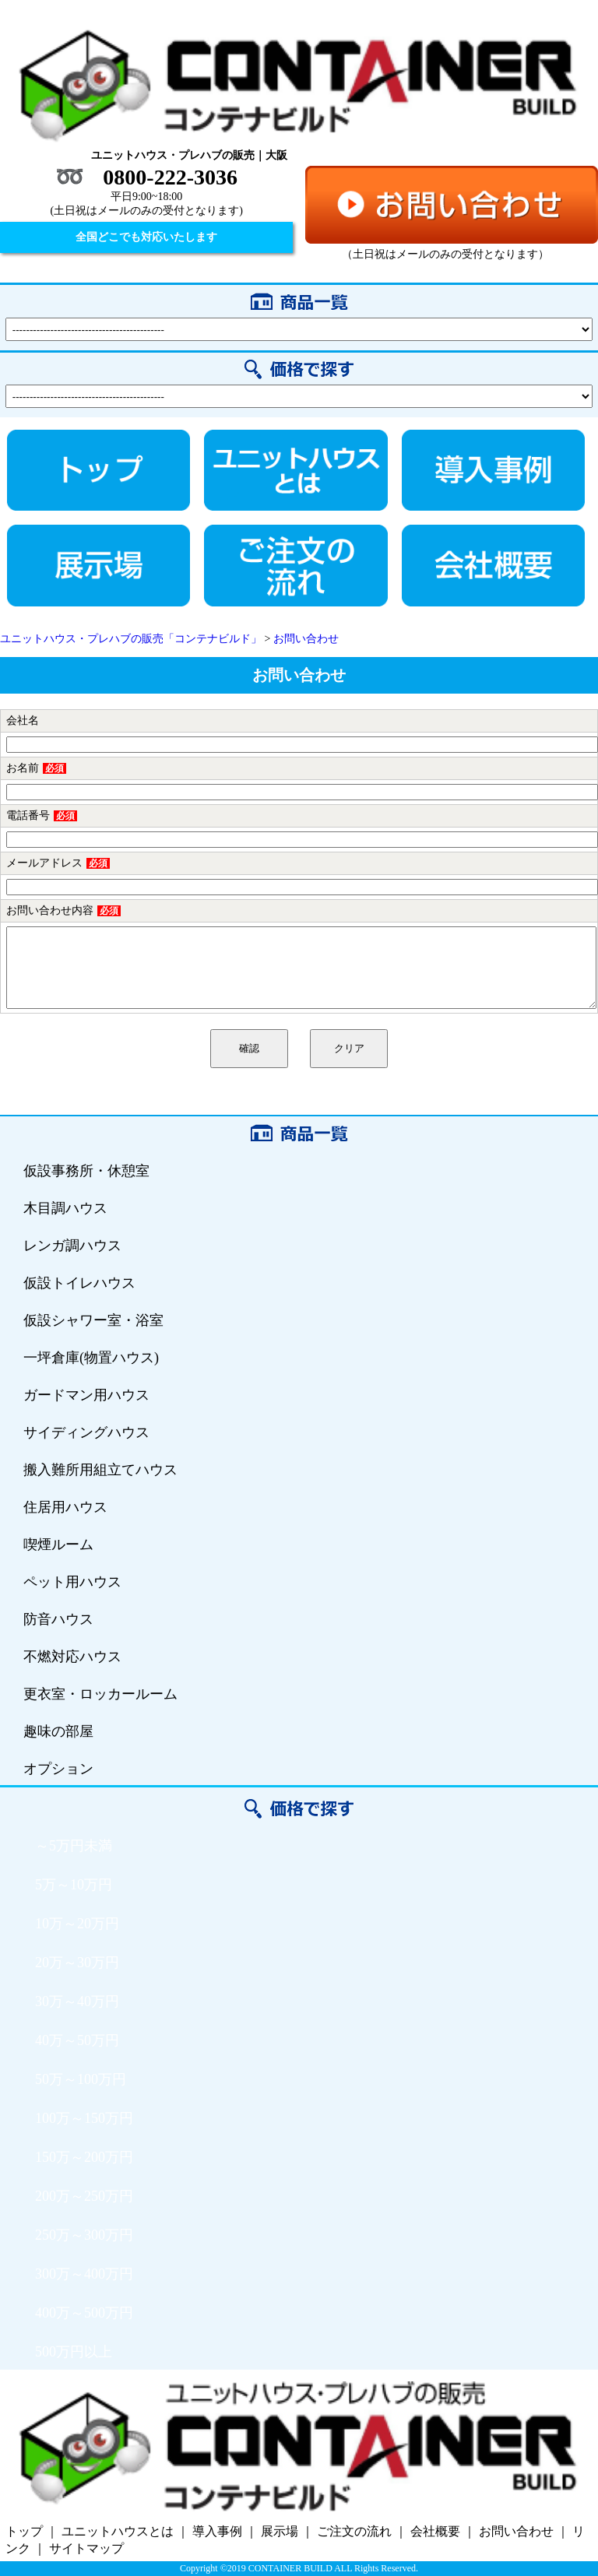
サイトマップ (86, 2548)
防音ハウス (58, 1619)
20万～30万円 (77, 1962)
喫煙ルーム (58, 1544)
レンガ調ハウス (72, 1245)
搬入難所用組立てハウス (100, 1470)
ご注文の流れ (354, 2531)
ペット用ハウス (72, 1582)
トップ (24, 2531)
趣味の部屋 (58, 1731)
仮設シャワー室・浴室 (93, 1320)
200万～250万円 (84, 2196)
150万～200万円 (84, 2157)
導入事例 (217, 2531)
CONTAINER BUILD (290, 2568)
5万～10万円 (73, 1884)
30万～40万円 (77, 2001)
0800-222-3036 (170, 177)
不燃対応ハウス (72, 1656)
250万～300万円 (84, 2235)
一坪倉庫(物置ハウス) (91, 1357)
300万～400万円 (84, 2274)
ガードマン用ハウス (86, 1395)
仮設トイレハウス (79, 1283)
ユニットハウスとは (118, 2531)
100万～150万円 (84, 2118)
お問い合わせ (516, 2531)
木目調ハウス (65, 1208)
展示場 (279, 2531)
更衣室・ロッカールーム (100, 1694)
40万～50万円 (77, 2040)
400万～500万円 (84, 2313)
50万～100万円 (80, 2079)
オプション (58, 1768)
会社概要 (435, 2531)
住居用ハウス (65, 1507)
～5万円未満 (73, 1846)
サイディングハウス (86, 1432)
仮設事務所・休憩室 (86, 1171)
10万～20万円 (77, 1923)
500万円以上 (73, 2352)
